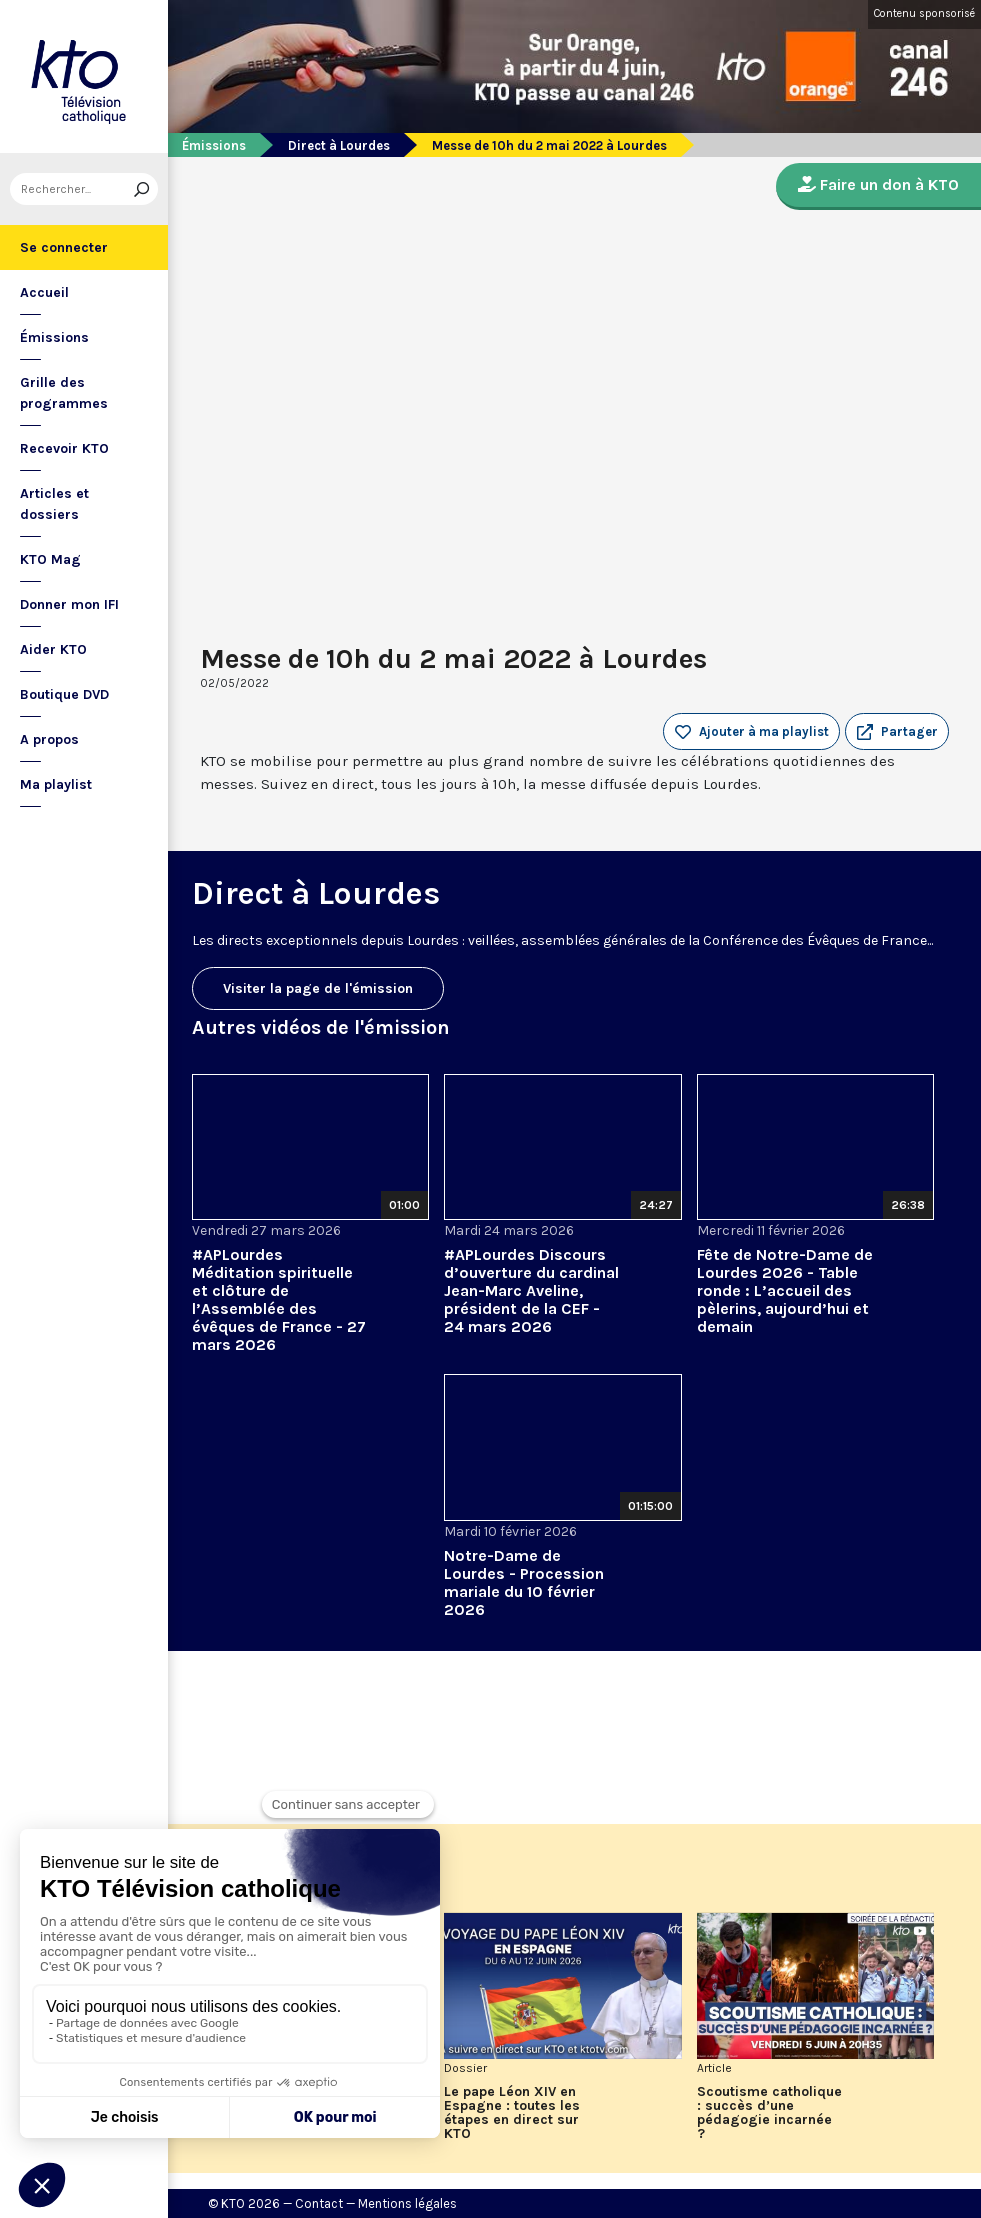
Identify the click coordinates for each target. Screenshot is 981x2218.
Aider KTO (53, 649)
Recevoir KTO (64, 448)
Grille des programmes (64, 393)
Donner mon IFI (69, 604)
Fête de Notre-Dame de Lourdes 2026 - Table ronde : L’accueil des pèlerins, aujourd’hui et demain (785, 1290)
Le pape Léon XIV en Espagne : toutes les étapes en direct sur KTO (512, 2113)
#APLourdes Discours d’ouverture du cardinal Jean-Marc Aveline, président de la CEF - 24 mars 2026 (531, 1290)
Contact (319, 2203)
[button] (897, 732)
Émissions (54, 337)
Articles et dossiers (54, 504)
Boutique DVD (64, 694)
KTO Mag (50, 559)
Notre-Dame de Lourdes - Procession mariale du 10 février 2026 (524, 1582)
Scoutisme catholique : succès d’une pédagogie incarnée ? (769, 2113)
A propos (49, 739)
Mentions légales (407, 2203)
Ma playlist (56, 784)
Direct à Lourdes (339, 145)
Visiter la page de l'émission (318, 988)
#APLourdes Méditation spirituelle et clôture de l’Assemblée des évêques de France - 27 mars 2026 (279, 1299)
